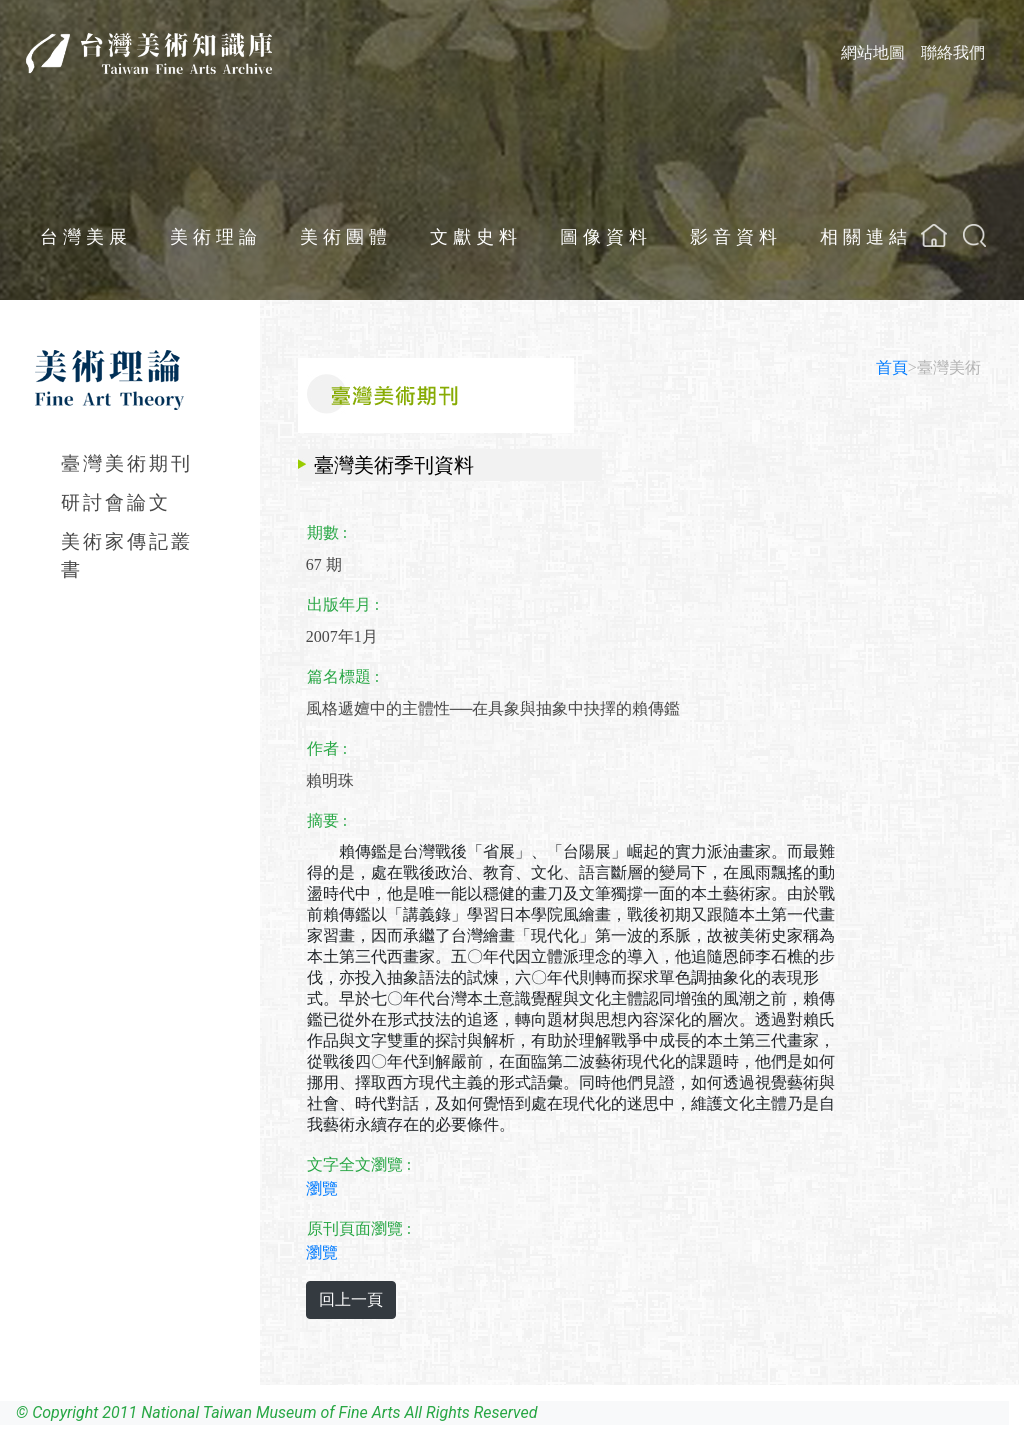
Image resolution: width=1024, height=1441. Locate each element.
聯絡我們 (953, 52)
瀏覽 (322, 1188)
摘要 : (327, 820)
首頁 (892, 367)
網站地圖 (873, 52)
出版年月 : (343, 604)
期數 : (327, 532)
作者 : (327, 748)
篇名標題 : (343, 676)
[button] (974, 235)
